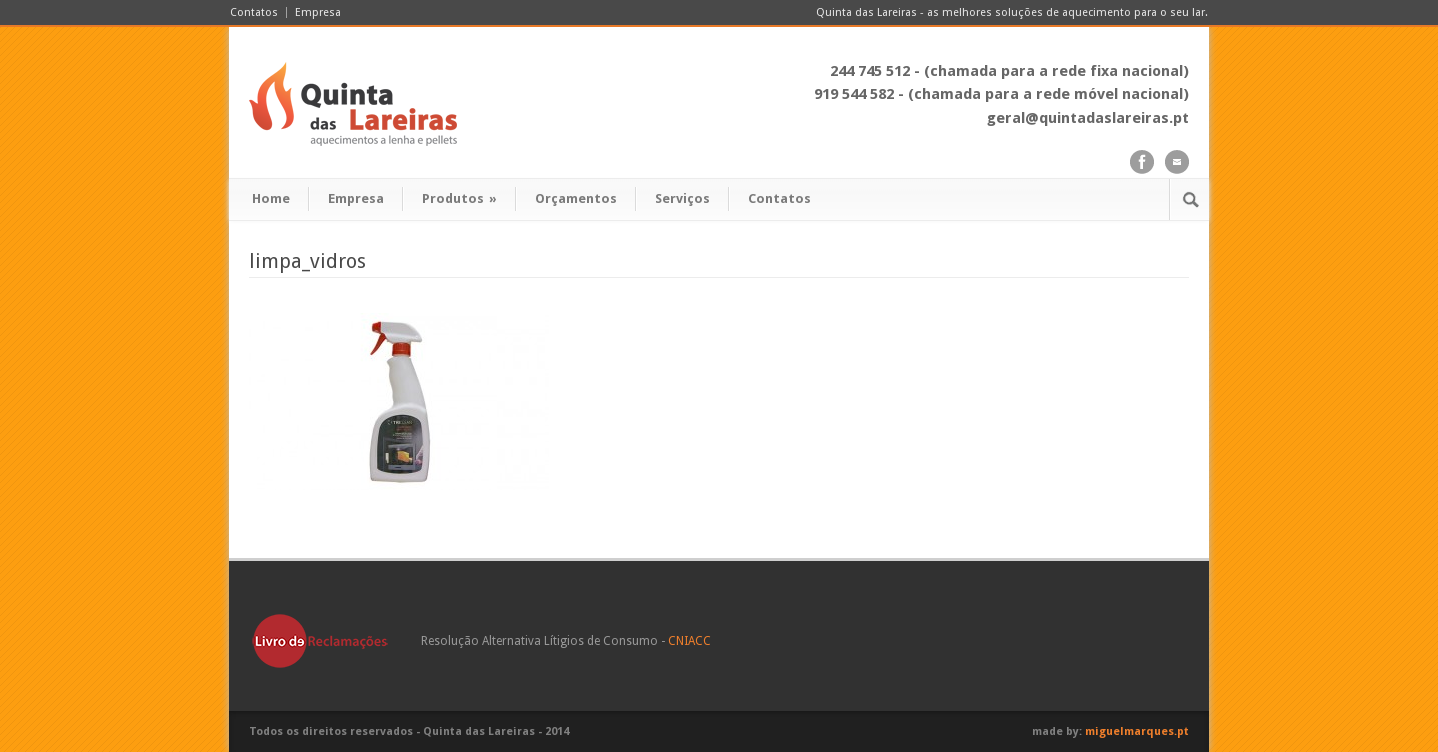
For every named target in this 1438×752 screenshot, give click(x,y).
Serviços (682, 198)
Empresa (318, 12)
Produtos (459, 198)
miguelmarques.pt (1137, 731)
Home (271, 198)
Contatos (254, 12)
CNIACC (689, 641)
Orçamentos (576, 198)
